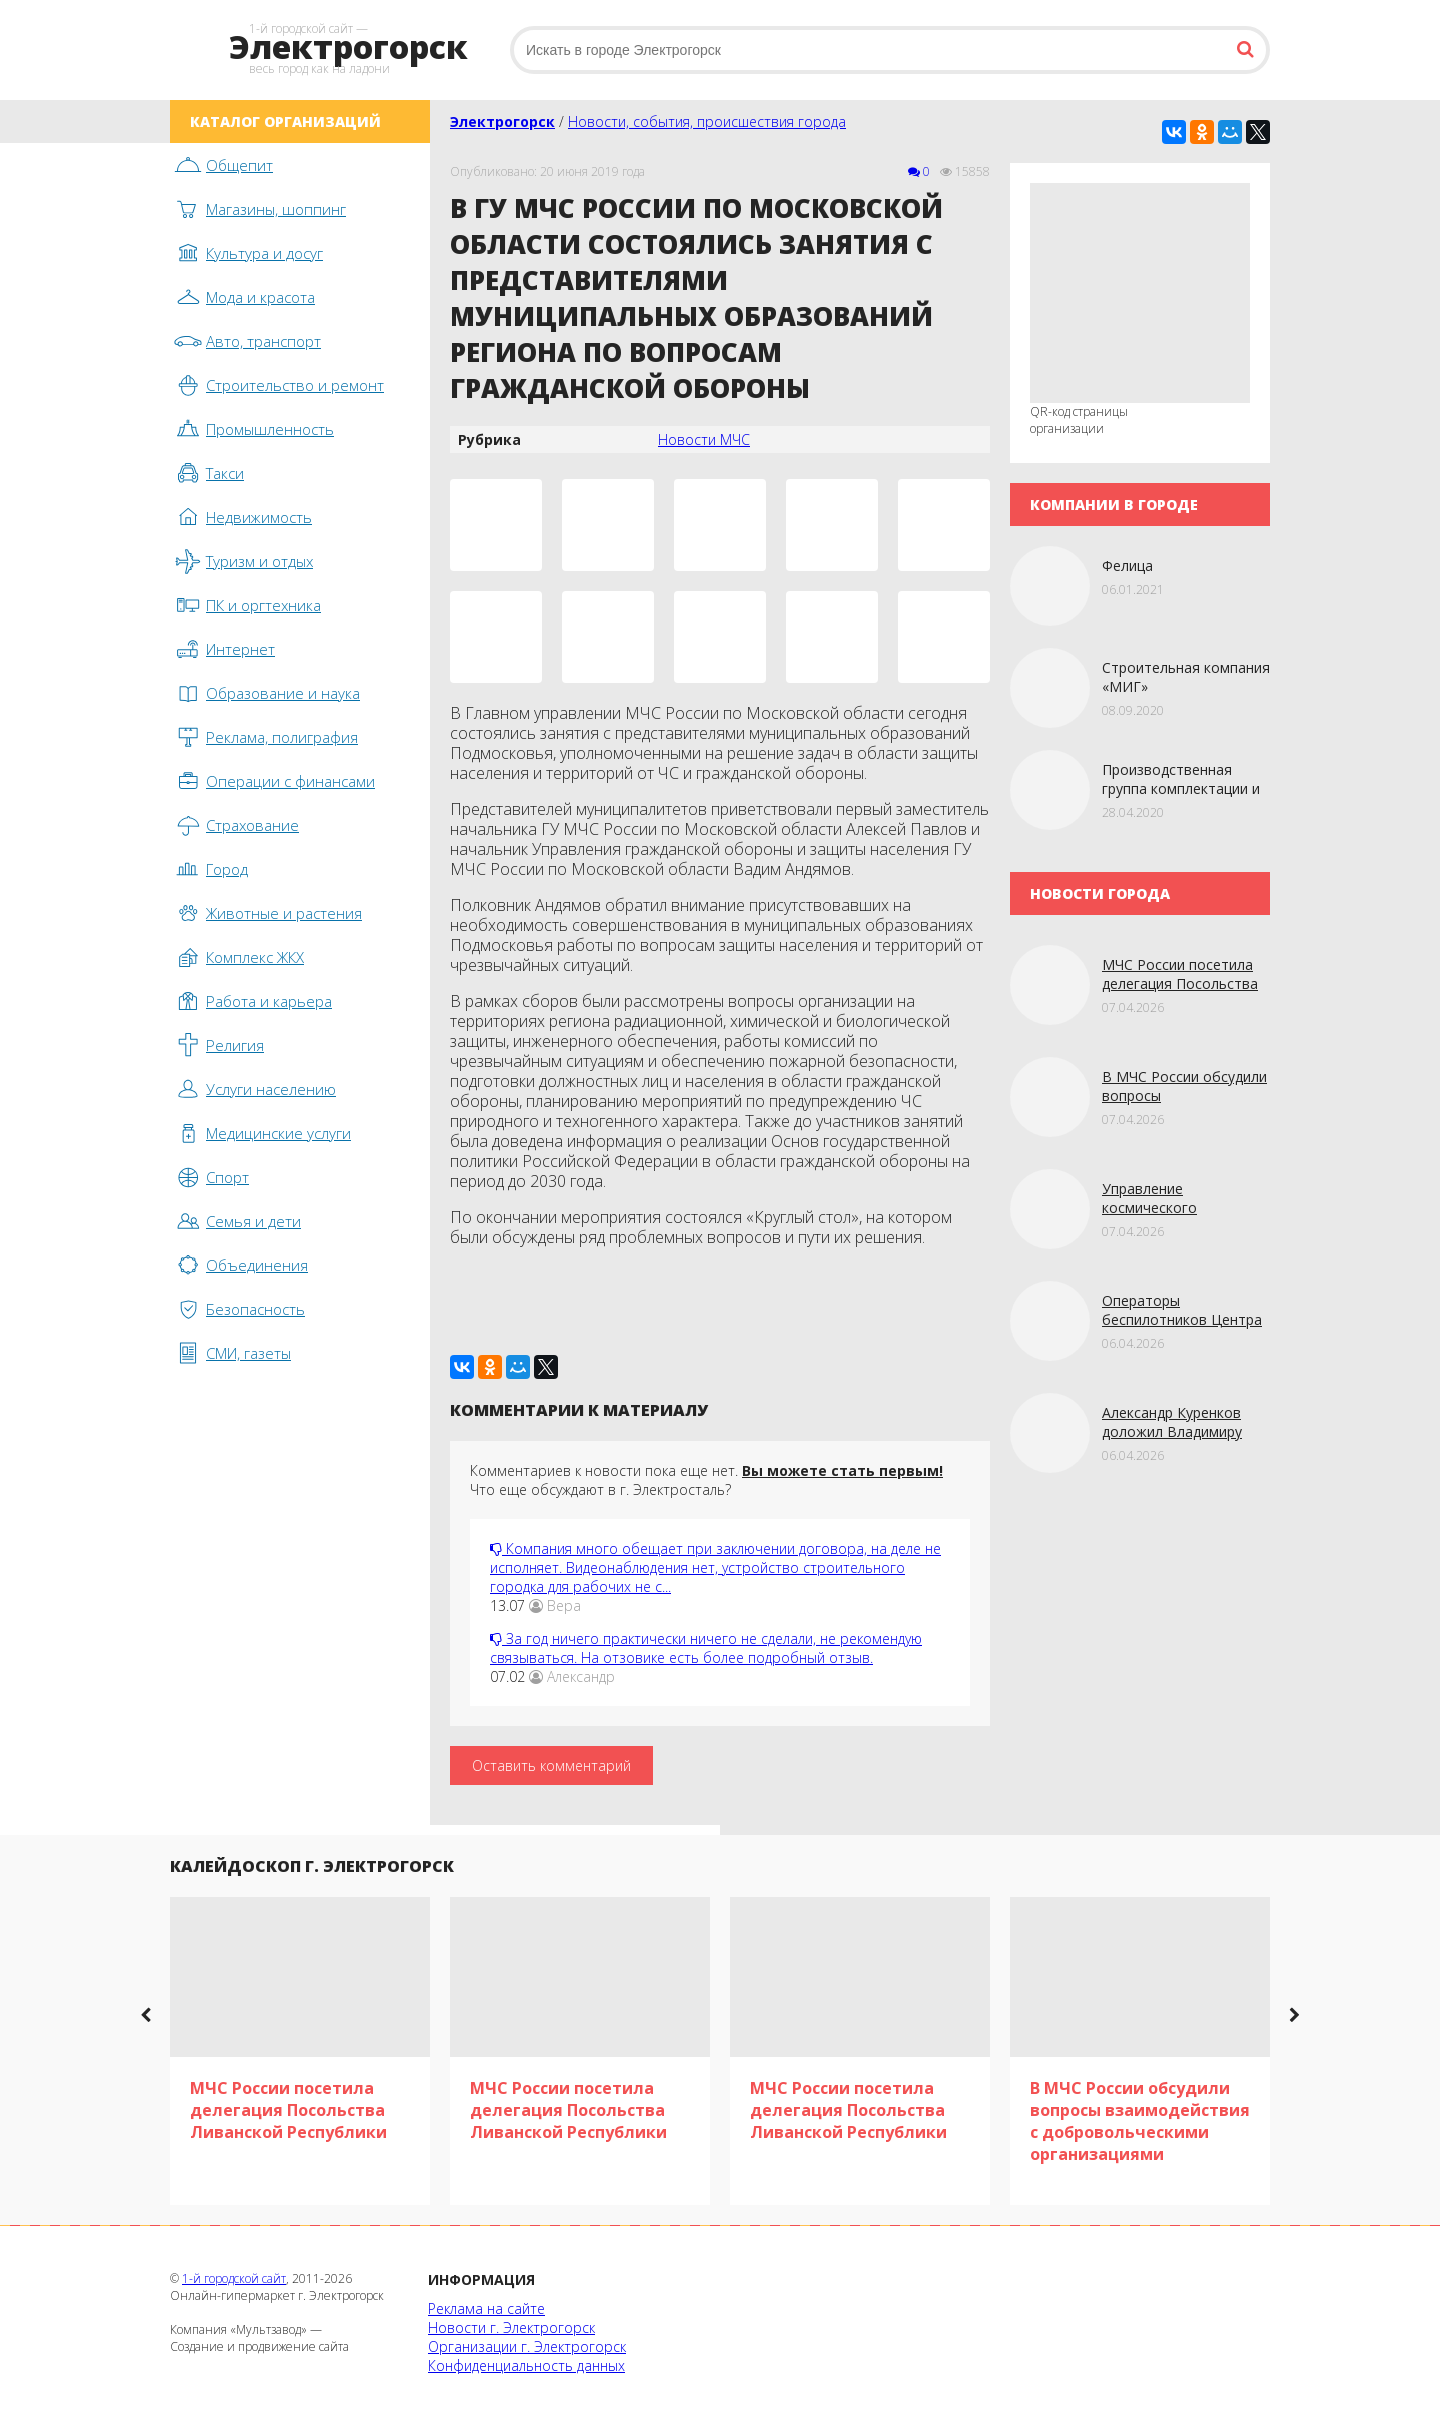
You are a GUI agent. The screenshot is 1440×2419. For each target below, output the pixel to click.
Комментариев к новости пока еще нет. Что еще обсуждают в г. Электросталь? (706, 1480)
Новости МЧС (704, 439)
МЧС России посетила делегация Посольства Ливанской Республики (1180, 983)
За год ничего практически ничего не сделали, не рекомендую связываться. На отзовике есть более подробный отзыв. (706, 1648)
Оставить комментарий (551, 1765)
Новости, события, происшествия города (707, 121)
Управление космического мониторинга (1149, 1207)
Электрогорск (502, 121)
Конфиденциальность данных (526, 2365)
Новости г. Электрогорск (511, 2327)
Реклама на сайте (486, 2308)
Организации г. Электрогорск (527, 2346)
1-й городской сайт (234, 2278)
